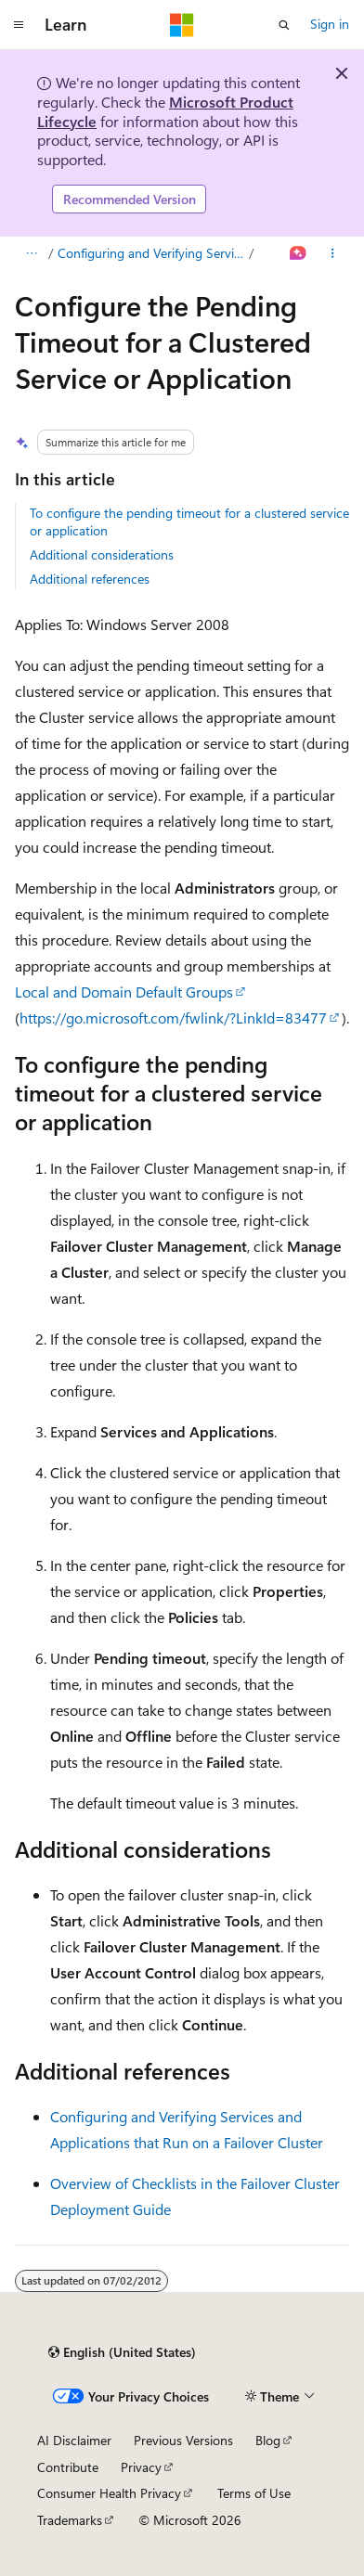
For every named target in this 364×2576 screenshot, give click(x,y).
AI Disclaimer (74, 2440)
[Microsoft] (182, 25)
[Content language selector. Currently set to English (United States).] (122, 2352)
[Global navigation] (18, 25)
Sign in (329, 23)
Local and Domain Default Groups (124, 991)
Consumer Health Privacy (109, 2493)
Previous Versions (183, 2440)
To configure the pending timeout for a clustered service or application (189, 521)
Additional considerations (102, 554)
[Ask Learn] (298, 253)
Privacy (141, 2467)
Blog (267, 2440)
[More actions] (333, 253)
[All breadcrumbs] (31, 253)
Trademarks (69, 2520)
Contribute (67, 2467)
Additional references (90, 578)
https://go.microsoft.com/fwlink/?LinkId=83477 (173, 1017)
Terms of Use (254, 2493)
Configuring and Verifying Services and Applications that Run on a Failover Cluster (152, 253)
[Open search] (284, 25)
